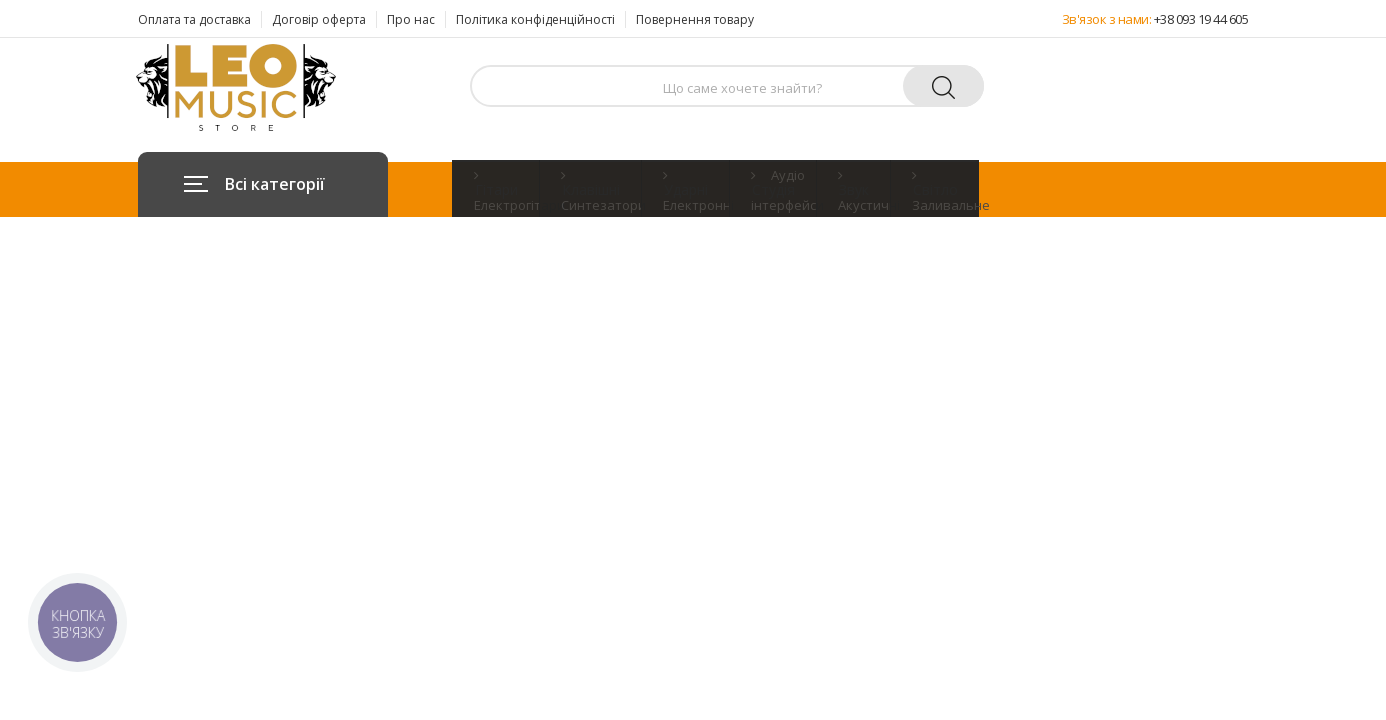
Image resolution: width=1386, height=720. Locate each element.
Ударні (686, 190)
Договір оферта (319, 19)
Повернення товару (695, 19)
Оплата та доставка (194, 19)
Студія (773, 190)
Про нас (411, 19)
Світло (935, 190)
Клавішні (591, 190)
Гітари (496, 190)
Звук (854, 190)
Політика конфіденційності (535, 19)
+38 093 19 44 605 (1201, 19)
